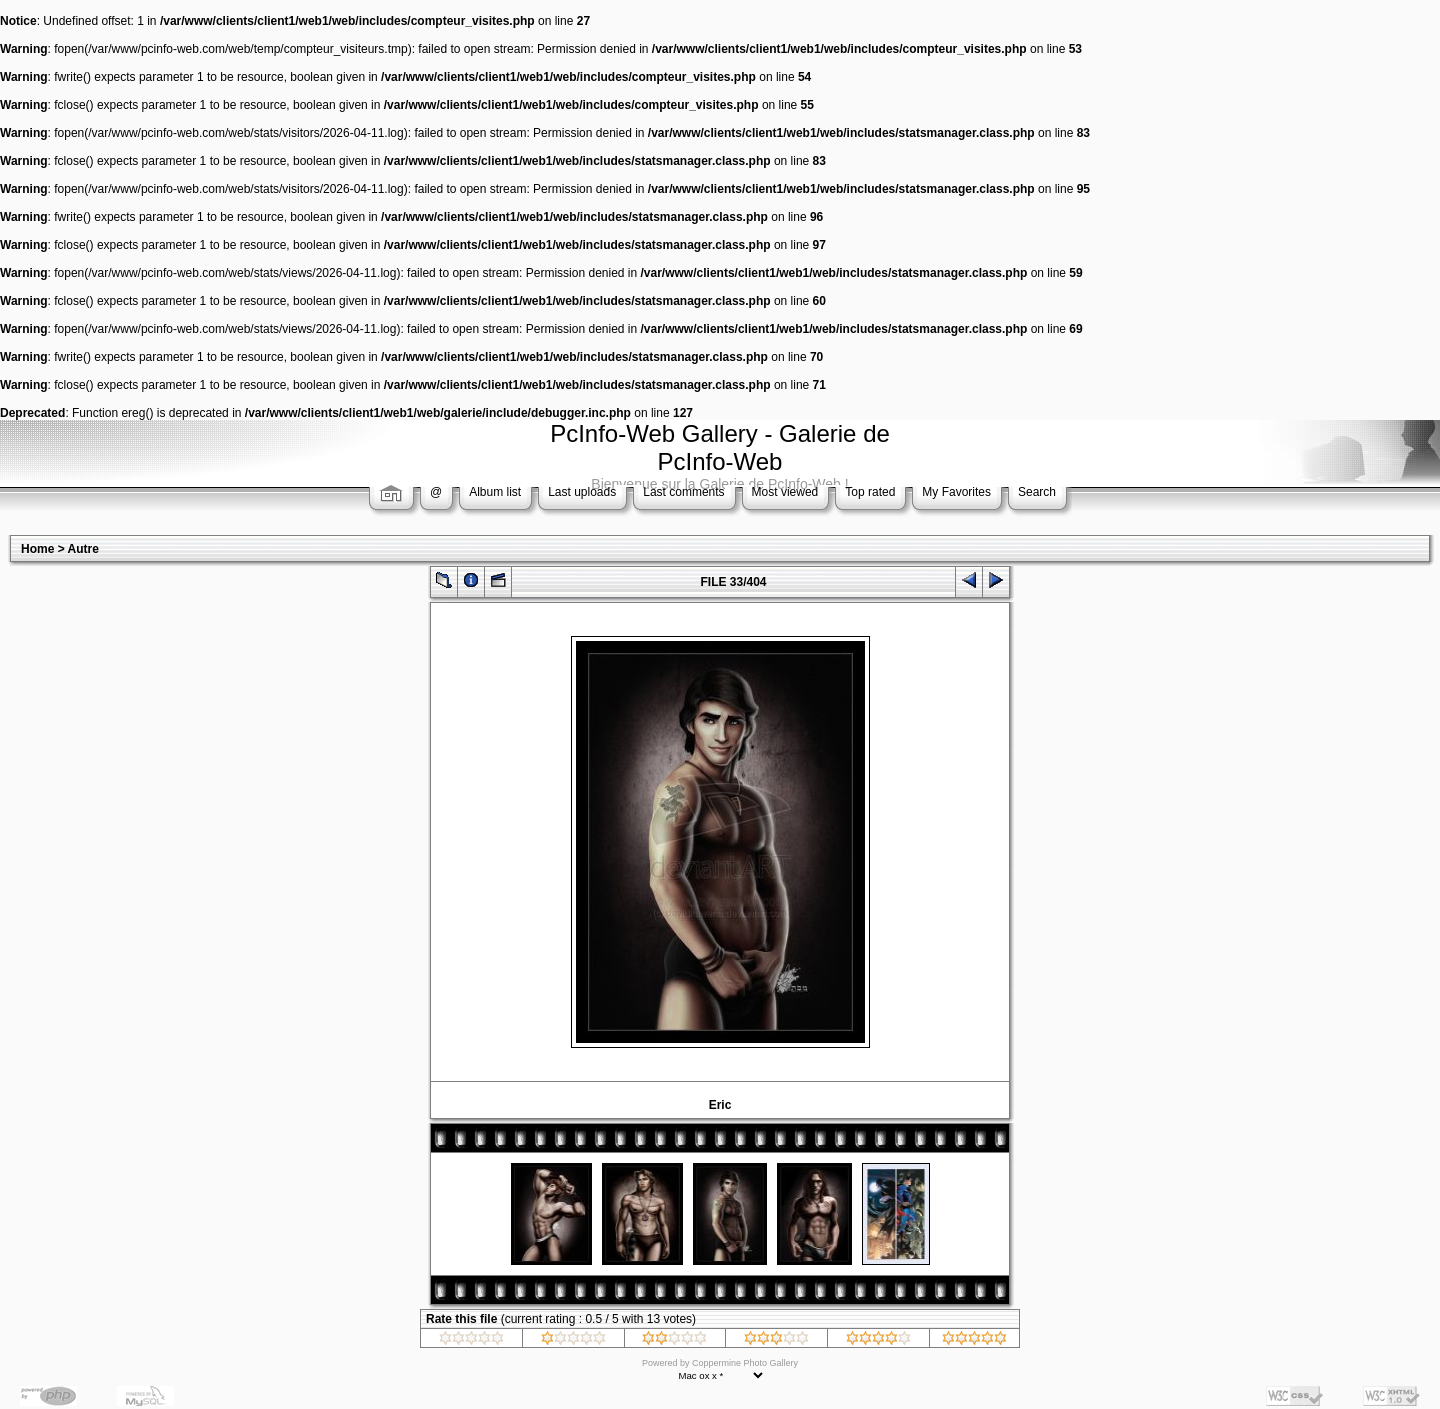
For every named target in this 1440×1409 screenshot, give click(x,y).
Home (37, 549)
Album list (495, 492)
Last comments (683, 492)
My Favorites (956, 492)
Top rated (870, 492)
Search (1037, 492)
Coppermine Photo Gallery (745, 1363)
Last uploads (582, 492)
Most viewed (785, 492)
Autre (83, 549)
